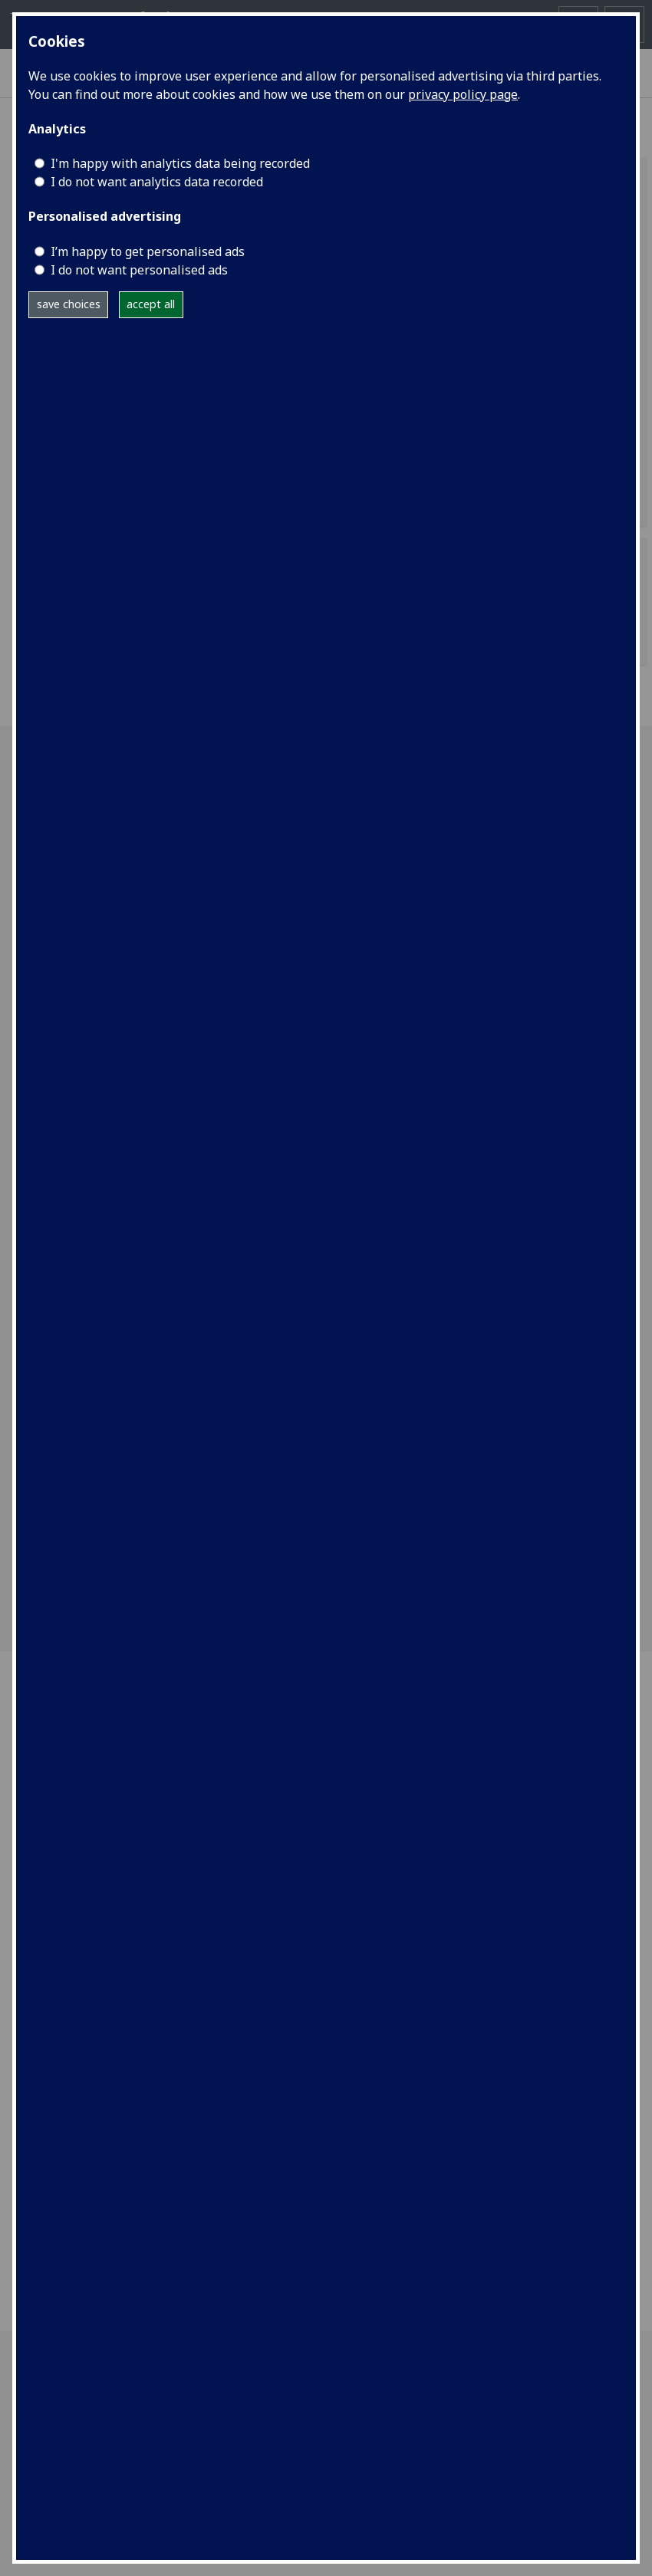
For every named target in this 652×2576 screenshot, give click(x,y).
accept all (151, 304)
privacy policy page (463, 94)
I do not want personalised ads (139, 269)
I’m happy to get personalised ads (148, 251)
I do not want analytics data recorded (157, 181)
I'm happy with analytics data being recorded (180, 163)
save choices (68, 304)
